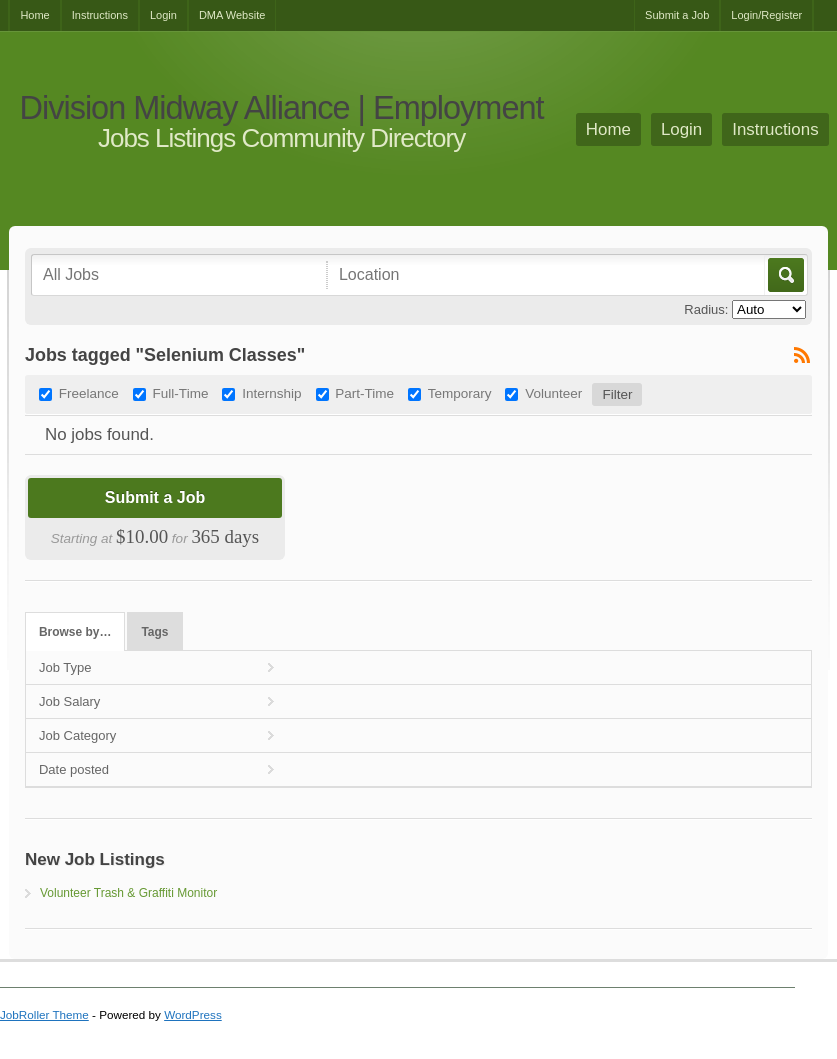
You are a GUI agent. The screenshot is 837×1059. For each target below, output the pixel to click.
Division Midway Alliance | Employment (281, 108)
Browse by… (75, 632)
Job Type (65, 667)
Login (163, 15)
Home (34, 15)
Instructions (100, 15)
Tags (154, 632)
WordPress (193, 1014)
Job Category (77, 735)
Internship (271, 393)
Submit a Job (677, 15)
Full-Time (181, 393)
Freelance (89, 393)
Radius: (706, 309)
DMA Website (232, 15)
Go (784, 275)
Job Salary (69, 701)
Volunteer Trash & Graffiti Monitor (128, 893)
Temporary (460, 393)
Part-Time (364, 393)
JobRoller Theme (44, 1014)
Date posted (74, 769)
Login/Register (766, 15)
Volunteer (553, 393)
